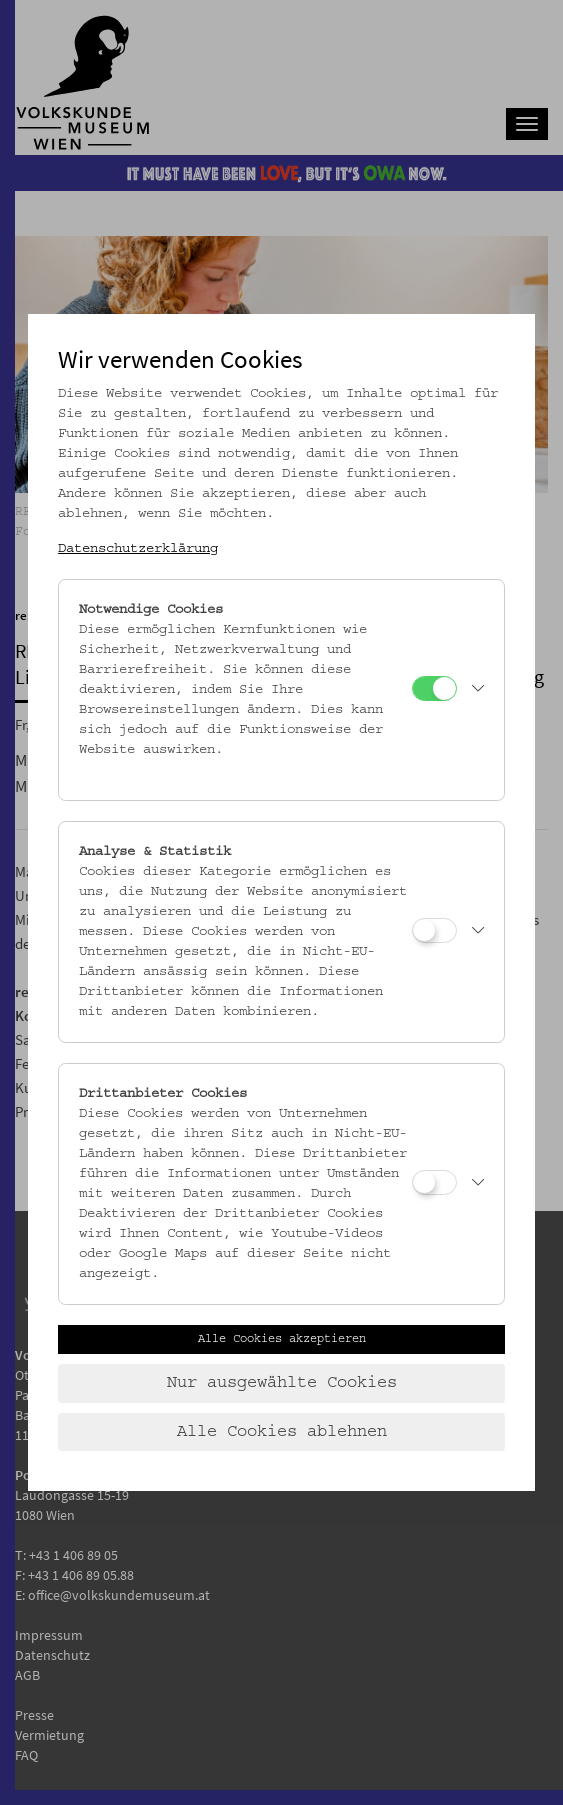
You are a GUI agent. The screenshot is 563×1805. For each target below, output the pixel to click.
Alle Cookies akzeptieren (282, 1339)
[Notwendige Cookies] (434, 688)
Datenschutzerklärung (138, 549)
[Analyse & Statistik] (434, 930)
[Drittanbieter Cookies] (434, 1182)
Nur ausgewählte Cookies (282, 1383)
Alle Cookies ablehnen (282, 1432)
